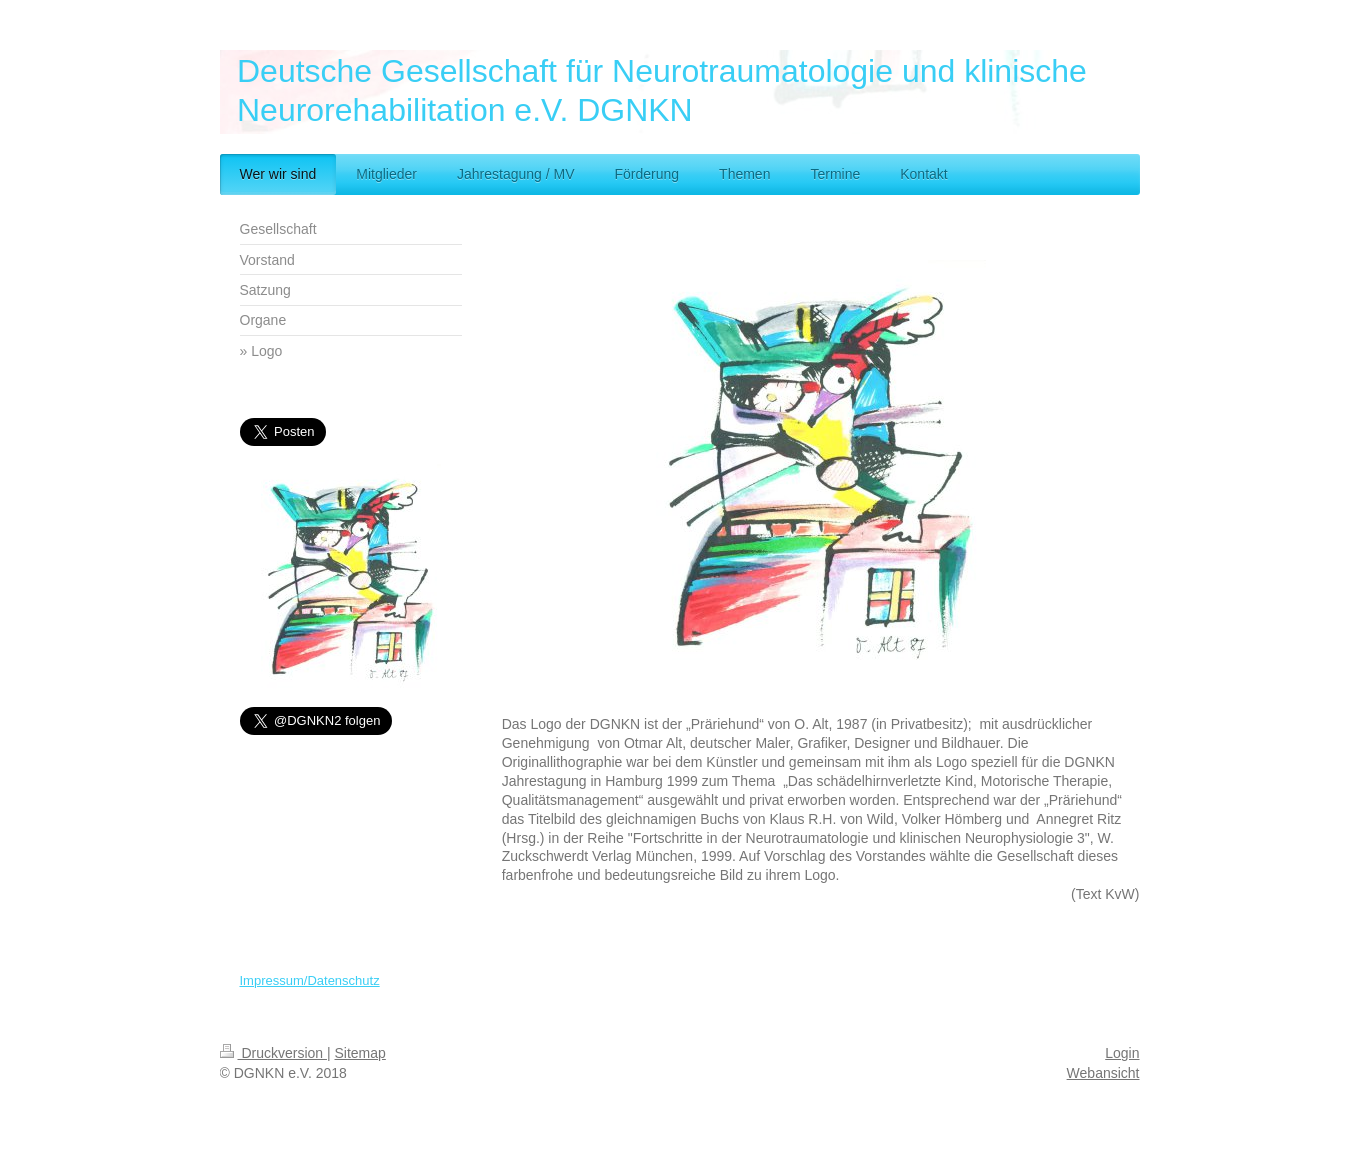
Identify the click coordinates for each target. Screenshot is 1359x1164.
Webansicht (1103, 1073)
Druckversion (273, 1053)
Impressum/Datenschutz (310, 980)
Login (1122, 1053)
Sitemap (360, 1053)
